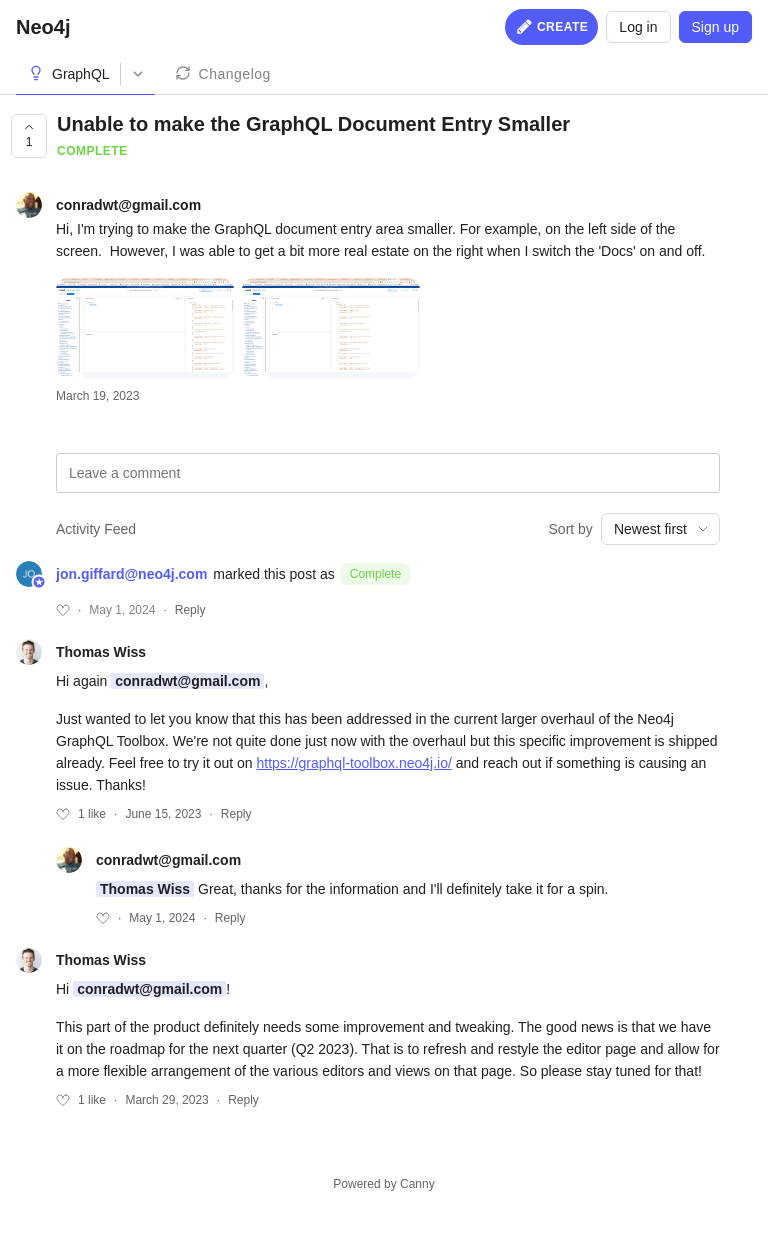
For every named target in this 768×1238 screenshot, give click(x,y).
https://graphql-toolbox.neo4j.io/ (354, 763)
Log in (638, 27)
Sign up (715, 27)
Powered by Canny (383, 1184)
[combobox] (660, 529)
